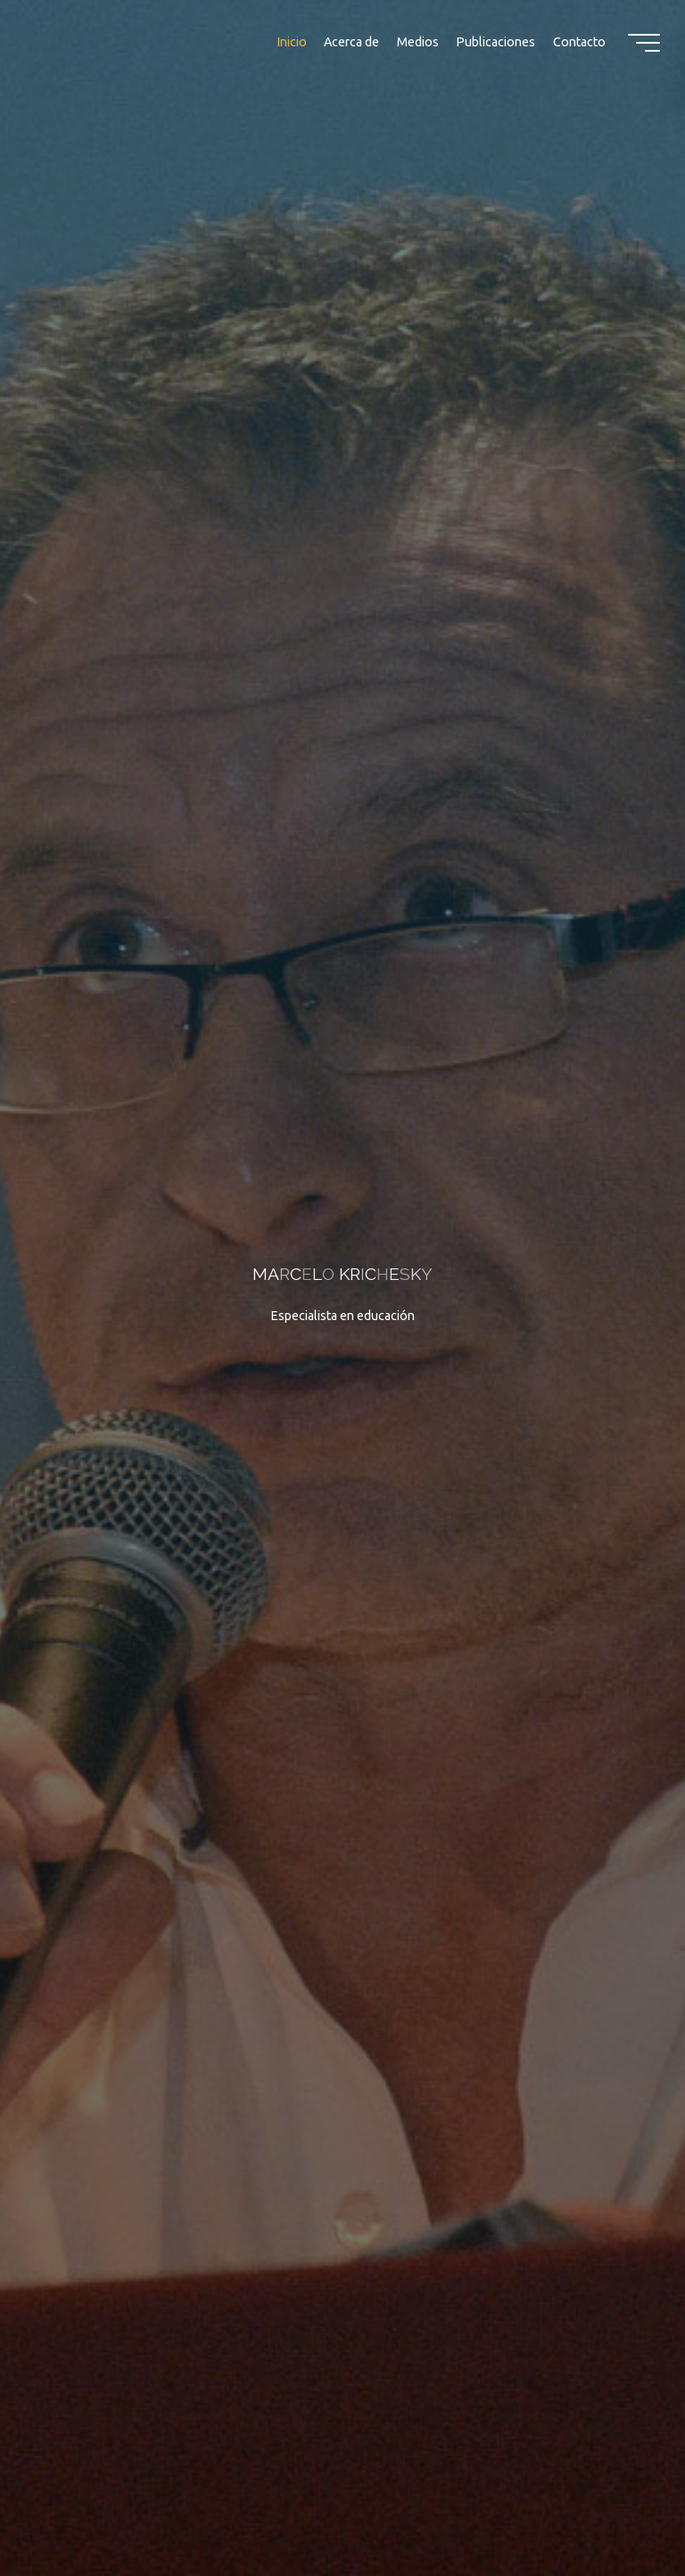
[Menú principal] (644, 43)
